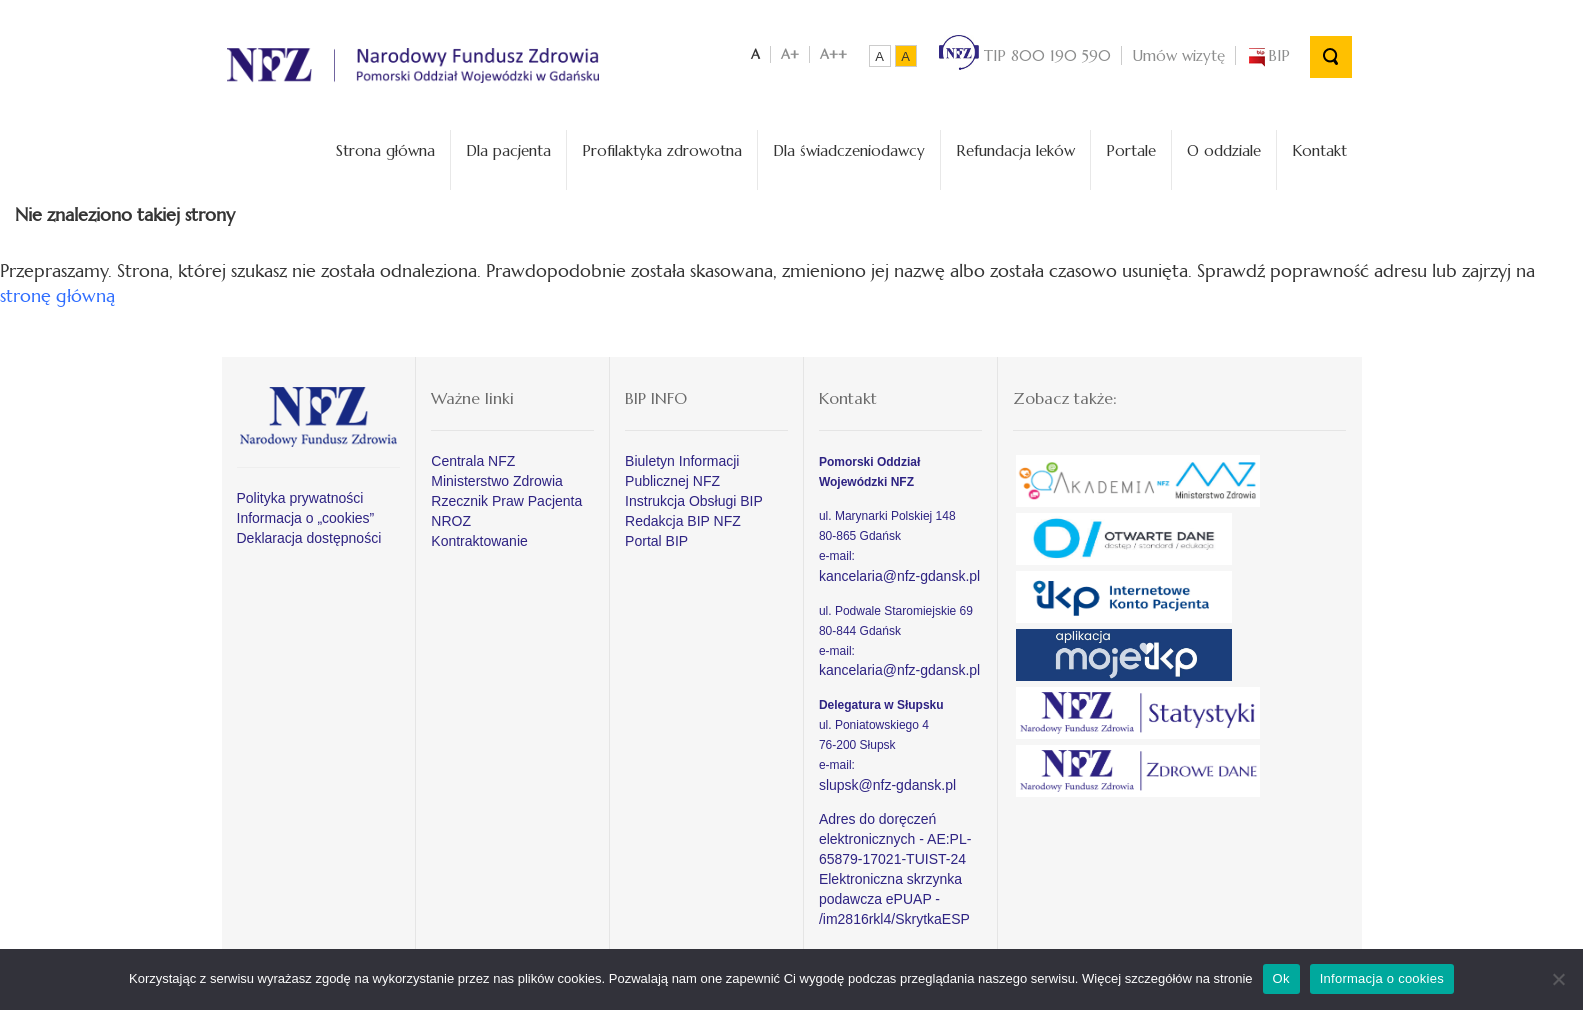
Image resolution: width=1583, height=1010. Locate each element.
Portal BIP (656, 541)
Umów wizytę (1178, 55)
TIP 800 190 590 (1025, 55)
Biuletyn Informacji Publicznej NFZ (682, 471)
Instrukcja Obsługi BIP (694, 501)
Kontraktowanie (479, 541)
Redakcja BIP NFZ (683, 521)
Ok (1281, 978)
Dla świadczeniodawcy (849, 150)
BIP (1268, 55)
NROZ (451, 521)
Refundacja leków (1015, 150)
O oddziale (1224, 150)
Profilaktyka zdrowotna (662, 150)
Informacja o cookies (1382, 978)
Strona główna (385, 150)
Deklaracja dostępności (309, 538)
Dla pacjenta (508, 150)
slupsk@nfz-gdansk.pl (887, 785)
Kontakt (1319, 150)
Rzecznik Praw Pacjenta (506, 501)
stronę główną (57, 295)
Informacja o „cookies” (306, 518)
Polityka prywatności (300, 498)
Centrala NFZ (473, 461)
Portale (1131, 150)
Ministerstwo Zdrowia (496, 481)
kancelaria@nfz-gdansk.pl (899, 576)
